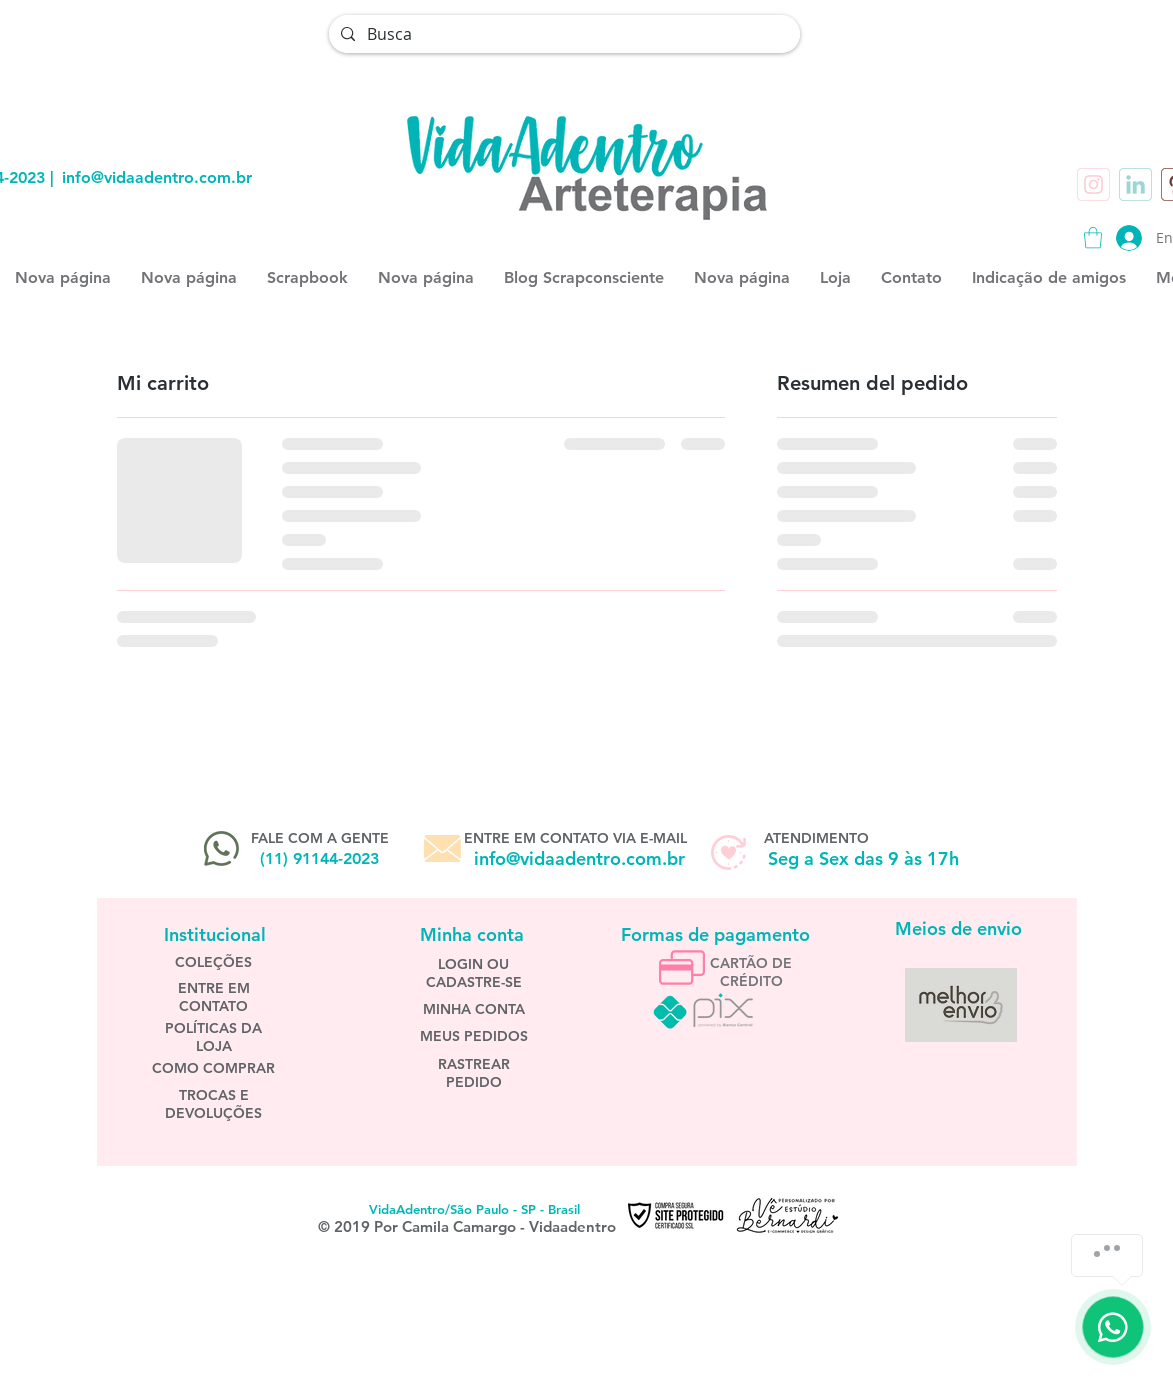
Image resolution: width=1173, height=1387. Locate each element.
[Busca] (562, 34)
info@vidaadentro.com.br (157, 177)
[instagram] (1093, 184)
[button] (1093, 237)
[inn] (1135, 184)
